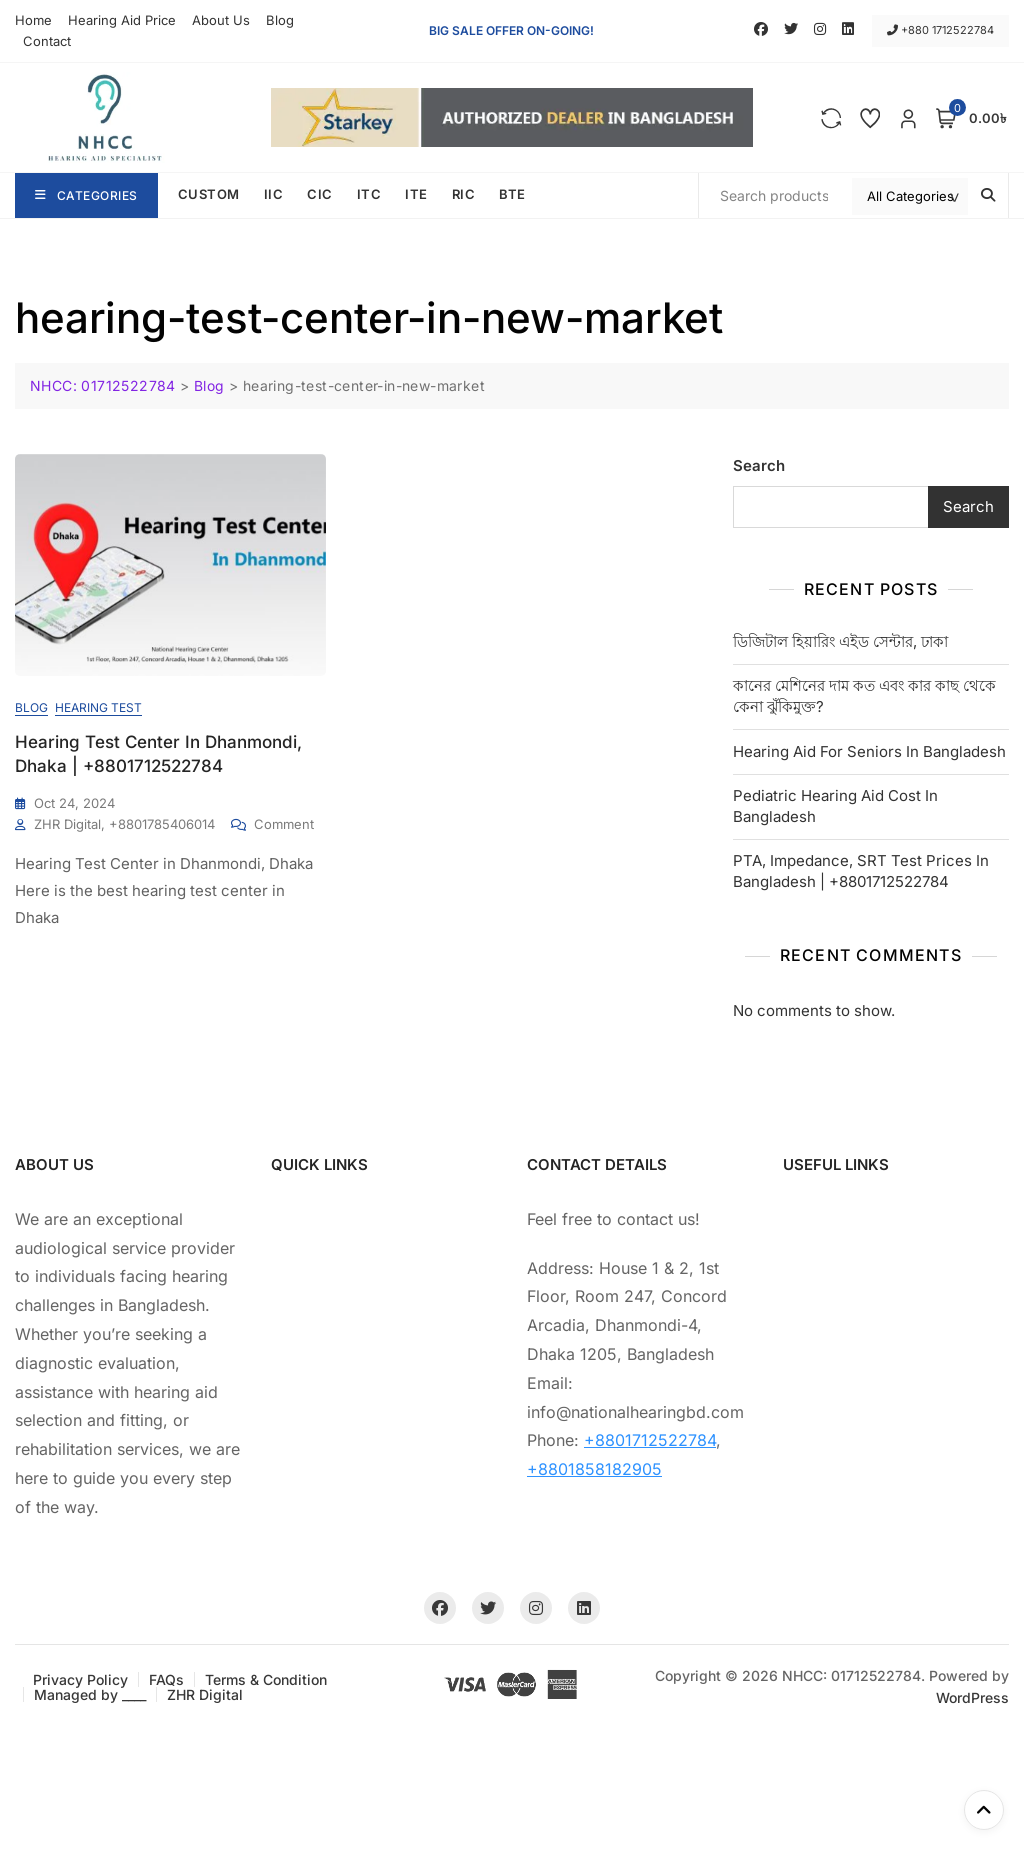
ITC (369, 194)
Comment (284, 823)
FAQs (166, 1679)
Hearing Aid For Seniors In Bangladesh (869, 751)
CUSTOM (209, 194)
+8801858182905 (594, 1469)
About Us (221, 20)
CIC (320, 194)
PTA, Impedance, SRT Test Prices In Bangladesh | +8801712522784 (861, 871)
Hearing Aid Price (122, 20)
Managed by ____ (90, 1694)
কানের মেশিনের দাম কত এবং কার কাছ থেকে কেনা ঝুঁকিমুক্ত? (864, 696)
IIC (274, 194)
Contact (47, 41)
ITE (416, 194)
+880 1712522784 (940, 30)
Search (759, 465)
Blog (280, 20)
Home (33, 20)
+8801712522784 (650, 1440)
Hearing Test (98, 707)
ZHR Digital (205, 1694)
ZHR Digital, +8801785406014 (124, 824)
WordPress (972, 1697)
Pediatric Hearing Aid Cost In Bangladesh (835, 806)
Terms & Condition (266, 1679)
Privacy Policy (80, 1679)
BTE (512, 194)
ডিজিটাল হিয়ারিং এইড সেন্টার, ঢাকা (840, 641)
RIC (464, 194)
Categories (86, 195)
